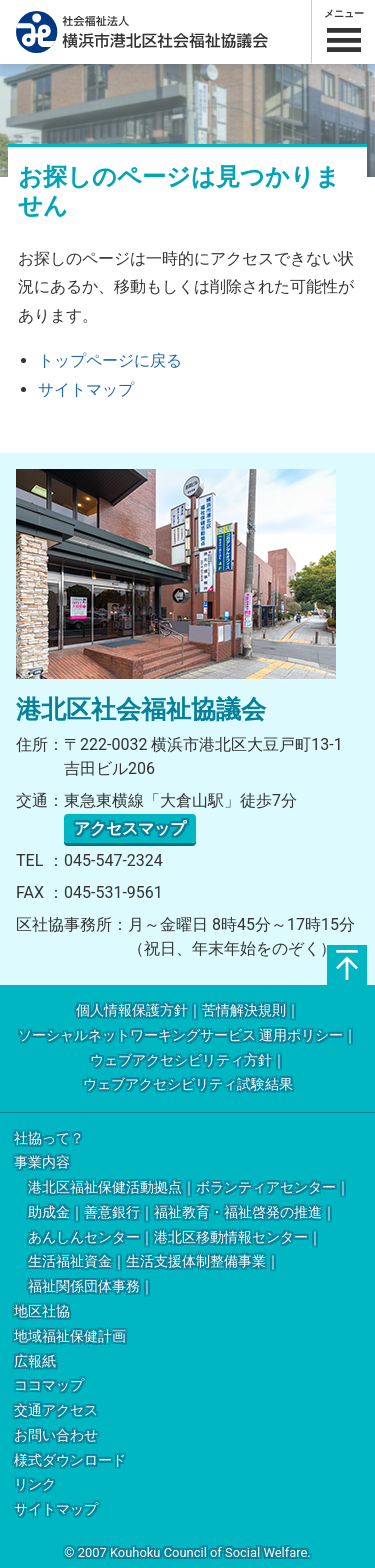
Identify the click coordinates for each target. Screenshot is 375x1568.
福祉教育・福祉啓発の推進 (238, 1212)
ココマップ (49, 1385)
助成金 (49, 1212)
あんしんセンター (84, 1237)
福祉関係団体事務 (84, 1286)
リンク (35, 1484)
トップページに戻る (110, 360)
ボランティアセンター (266, 1187)
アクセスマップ (130, 828)
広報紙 (35, 1361)
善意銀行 (112, 1212)
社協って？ (49, 1138)
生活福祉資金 (70, 1261)
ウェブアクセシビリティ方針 (181, 1060)
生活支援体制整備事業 (196, 1261)
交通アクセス (56, 1410)
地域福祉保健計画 (70, 1336)
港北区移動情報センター (231, 1237)
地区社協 (42, 1311)
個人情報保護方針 (132, 1010)
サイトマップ (86, 389)
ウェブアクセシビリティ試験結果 (188, 1084)
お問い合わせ (56, 1435)
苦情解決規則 (244, 1010)
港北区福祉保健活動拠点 (105, 1187)
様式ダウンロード (70, 1460)
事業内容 (42, 1162)
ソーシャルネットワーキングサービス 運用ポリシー (180, 1035)
